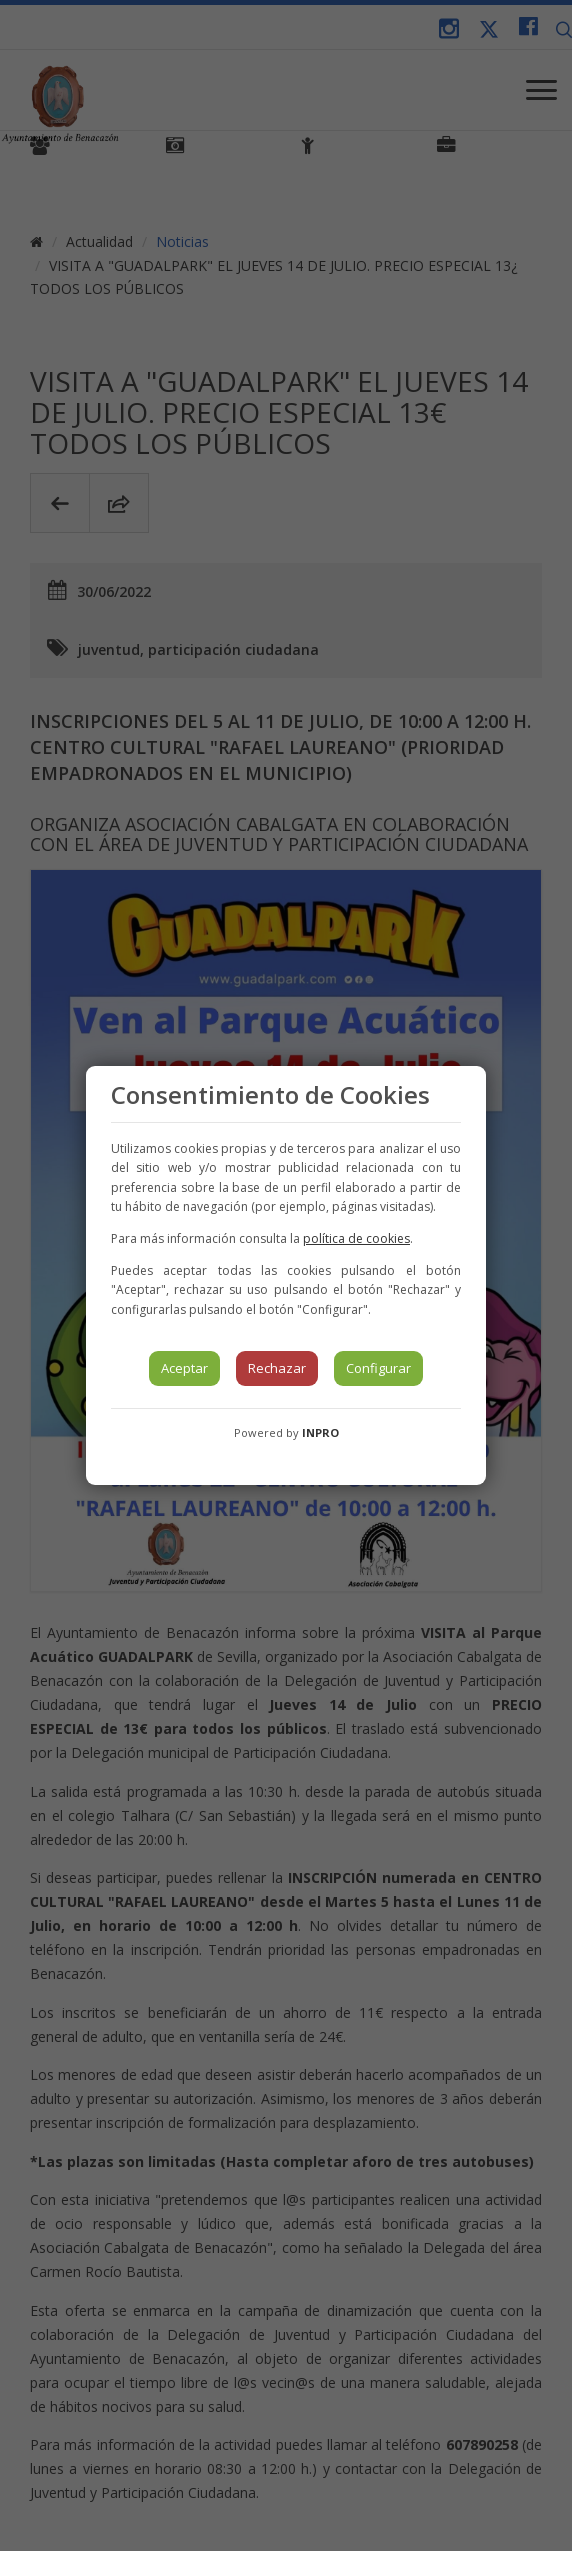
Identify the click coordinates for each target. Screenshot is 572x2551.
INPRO (320, 1432)
